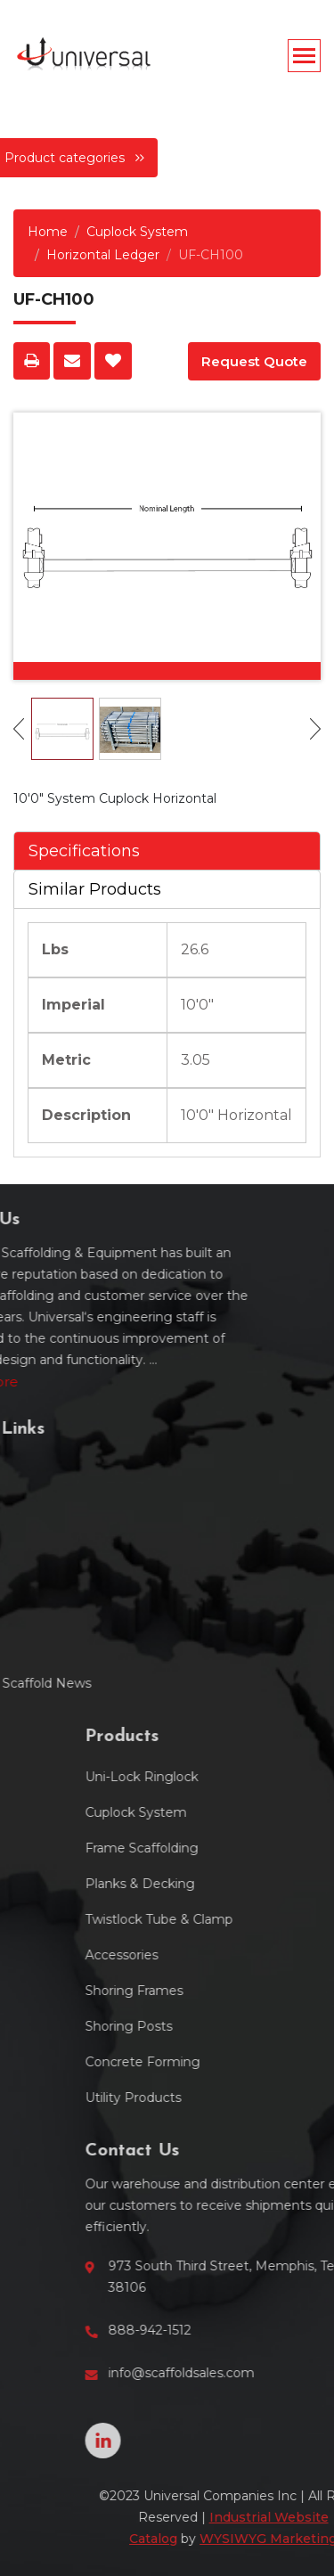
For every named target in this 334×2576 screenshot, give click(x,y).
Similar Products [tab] (95, 889)
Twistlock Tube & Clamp (239, 1919)
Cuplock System (137, 232)
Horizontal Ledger (102, 255)
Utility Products (213, 2097)
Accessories (201, 1955)
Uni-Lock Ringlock (221, 1777)
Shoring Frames (214, 1991)
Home (48, 232)
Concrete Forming (222, 2062)
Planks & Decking (219, 1884)
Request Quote (254, 361)
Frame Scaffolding (221, 1848)
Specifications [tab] (84, 851)
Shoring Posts (208, 2026)
